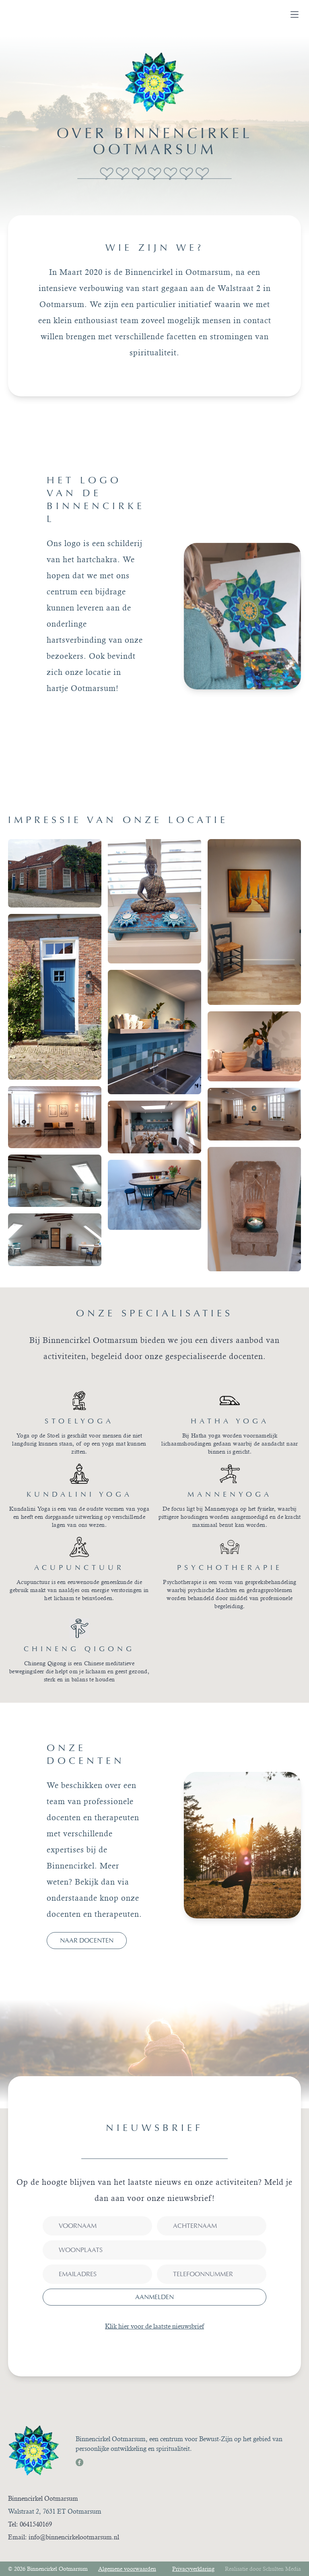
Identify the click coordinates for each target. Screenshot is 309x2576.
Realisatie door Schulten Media (263, 2569)
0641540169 (36, 2524)
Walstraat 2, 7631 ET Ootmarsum (54, 2511)
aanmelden (154, 2297)
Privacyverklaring (193, 2569)
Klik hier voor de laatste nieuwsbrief (154, 2326)
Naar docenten (86, 1940)
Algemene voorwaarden (127, 2569)
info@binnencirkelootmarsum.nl (74, 2537)
